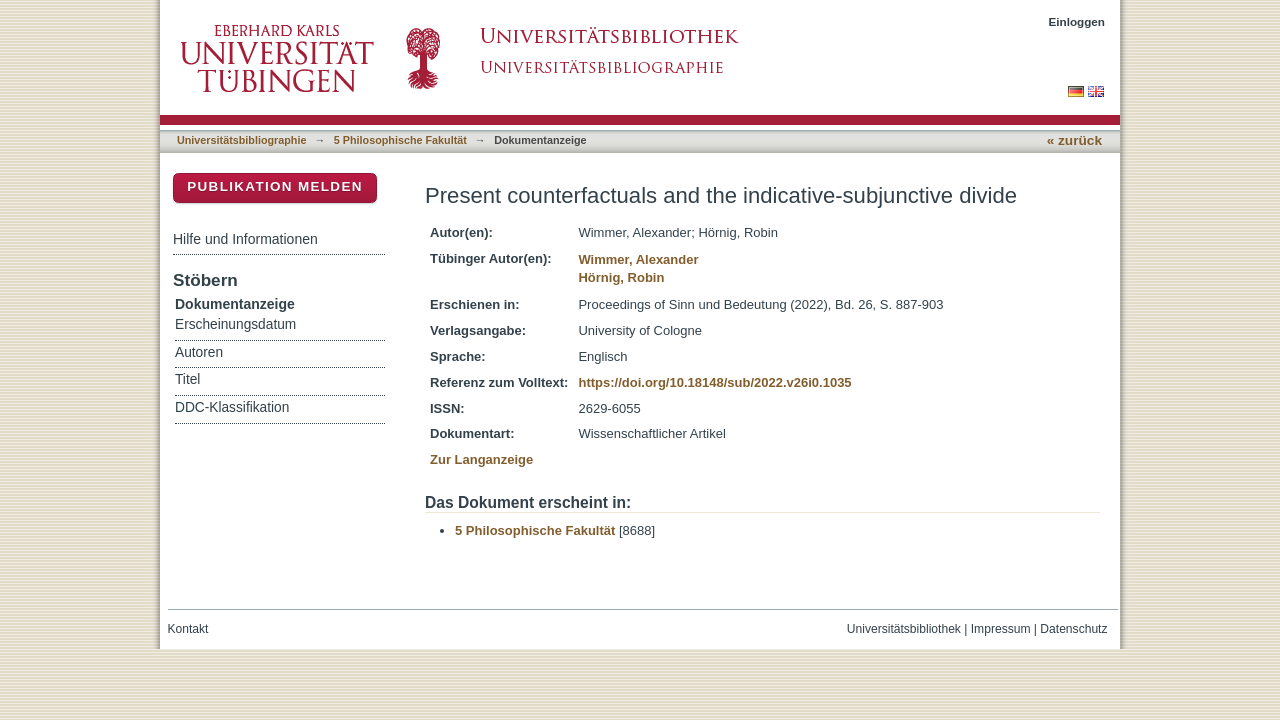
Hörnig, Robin (621, 277)
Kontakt (188, 629)
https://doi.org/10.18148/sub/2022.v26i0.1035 (714, 382)
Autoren (199, 352)
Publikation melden (275, 186)
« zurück (1074, 140)
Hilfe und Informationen (245, 239)
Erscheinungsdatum (235, 324)
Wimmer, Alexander (638, 259)
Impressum (1001, 629)
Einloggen (1077, 21)
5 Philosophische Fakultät (400, 140)
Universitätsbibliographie (241, 140)
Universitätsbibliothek (904, 629)
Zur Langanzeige (481, 459)
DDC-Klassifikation (232, 407)
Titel (187, 379)
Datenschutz (1073, 629)
